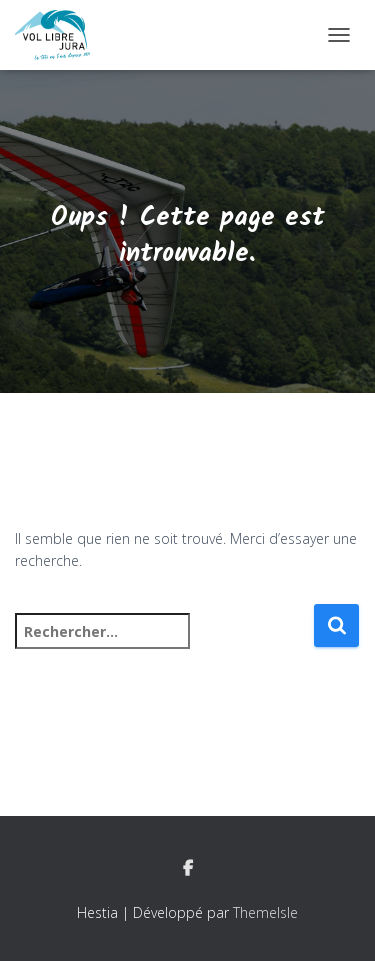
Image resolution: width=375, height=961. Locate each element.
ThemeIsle (265, 912)
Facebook (188, 869)
